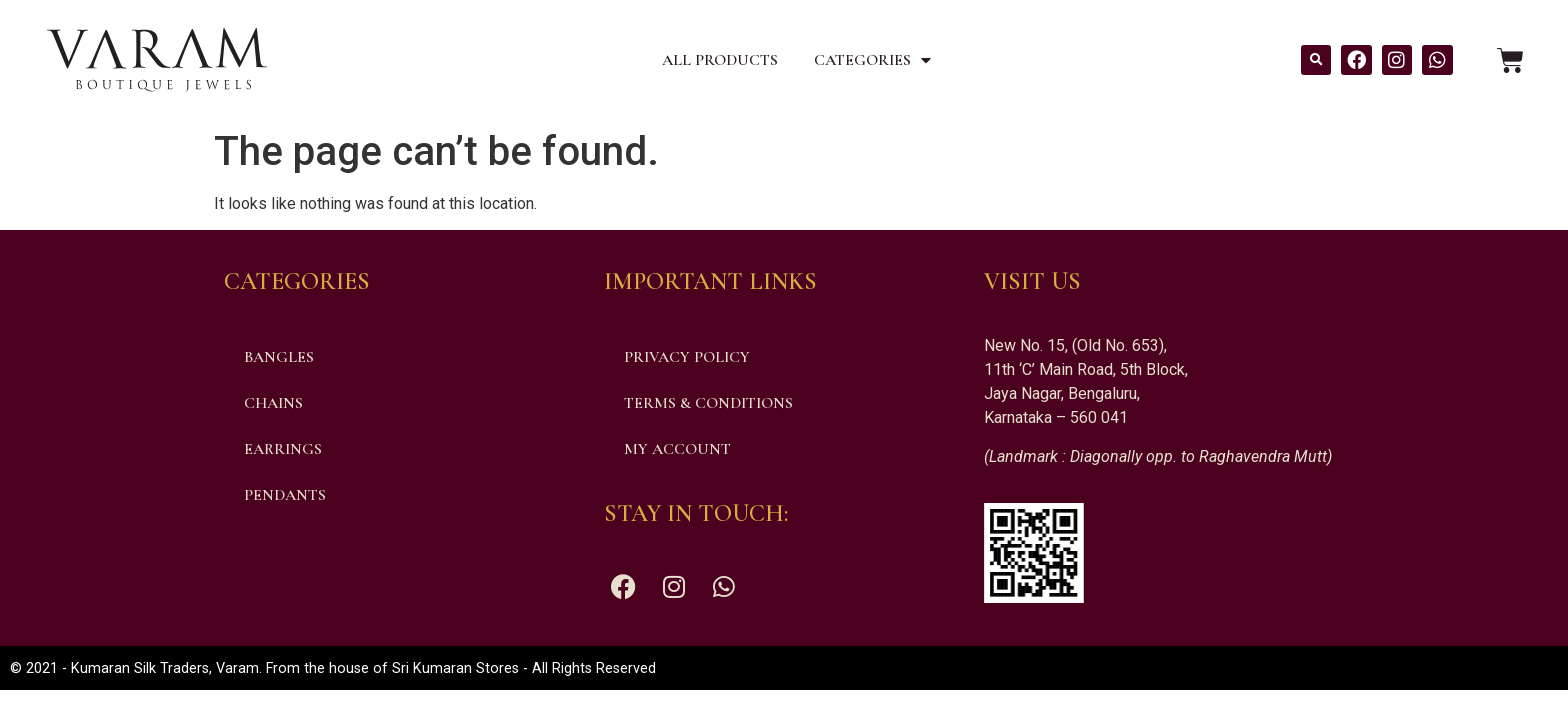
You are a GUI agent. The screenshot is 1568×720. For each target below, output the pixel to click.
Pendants (285, 495)
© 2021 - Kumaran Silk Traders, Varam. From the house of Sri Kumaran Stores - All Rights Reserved (333, 668)
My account (677, 449)
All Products (720, 60)
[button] (1316, 60)
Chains (273, 403)
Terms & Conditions (708, 403)
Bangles (279, 357)
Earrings (283, 449)
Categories (872, 60)
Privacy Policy (687, 357)
